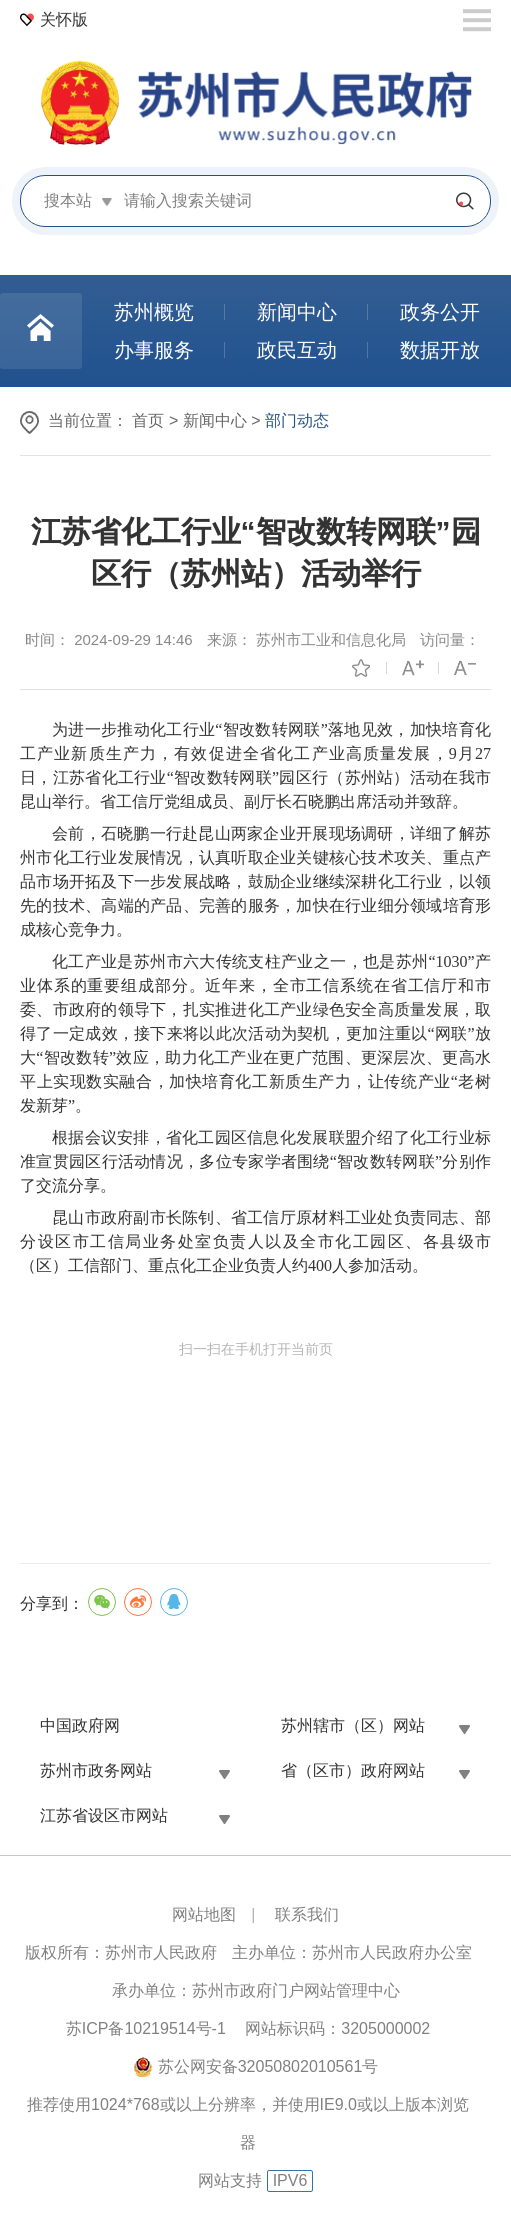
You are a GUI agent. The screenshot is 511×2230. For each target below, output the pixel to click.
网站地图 (204, 1914)
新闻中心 (215, 420)
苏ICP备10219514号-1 (146, 2028)
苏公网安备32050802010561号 (268, 2066)
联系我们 (307, 1914)
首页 (148, 420)
